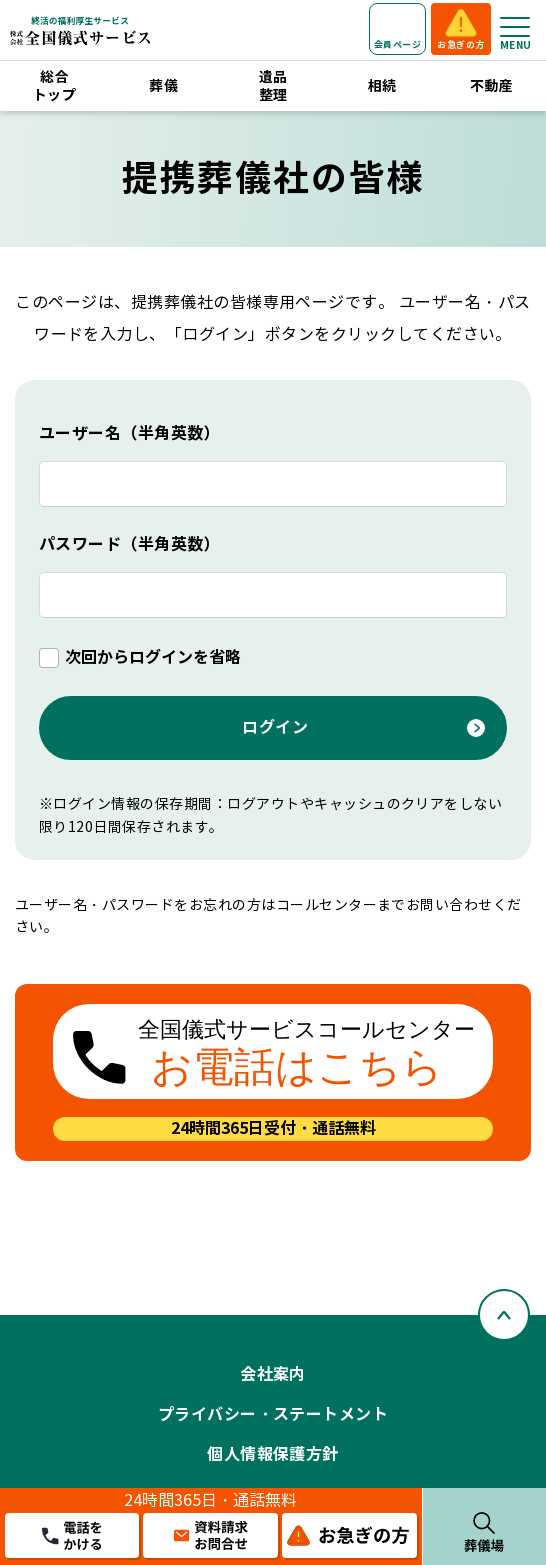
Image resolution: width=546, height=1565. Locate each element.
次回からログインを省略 (153, 657)
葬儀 (163, 86)
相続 (382, 86)
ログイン (275, 727)
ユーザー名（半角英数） (129, 433)
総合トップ (54, 86)
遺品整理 (273, 86)
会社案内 (273, 1374)
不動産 (491, 86)
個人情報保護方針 (273, 1454)
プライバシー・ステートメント (273, 1414)
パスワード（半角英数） (129, 544)
